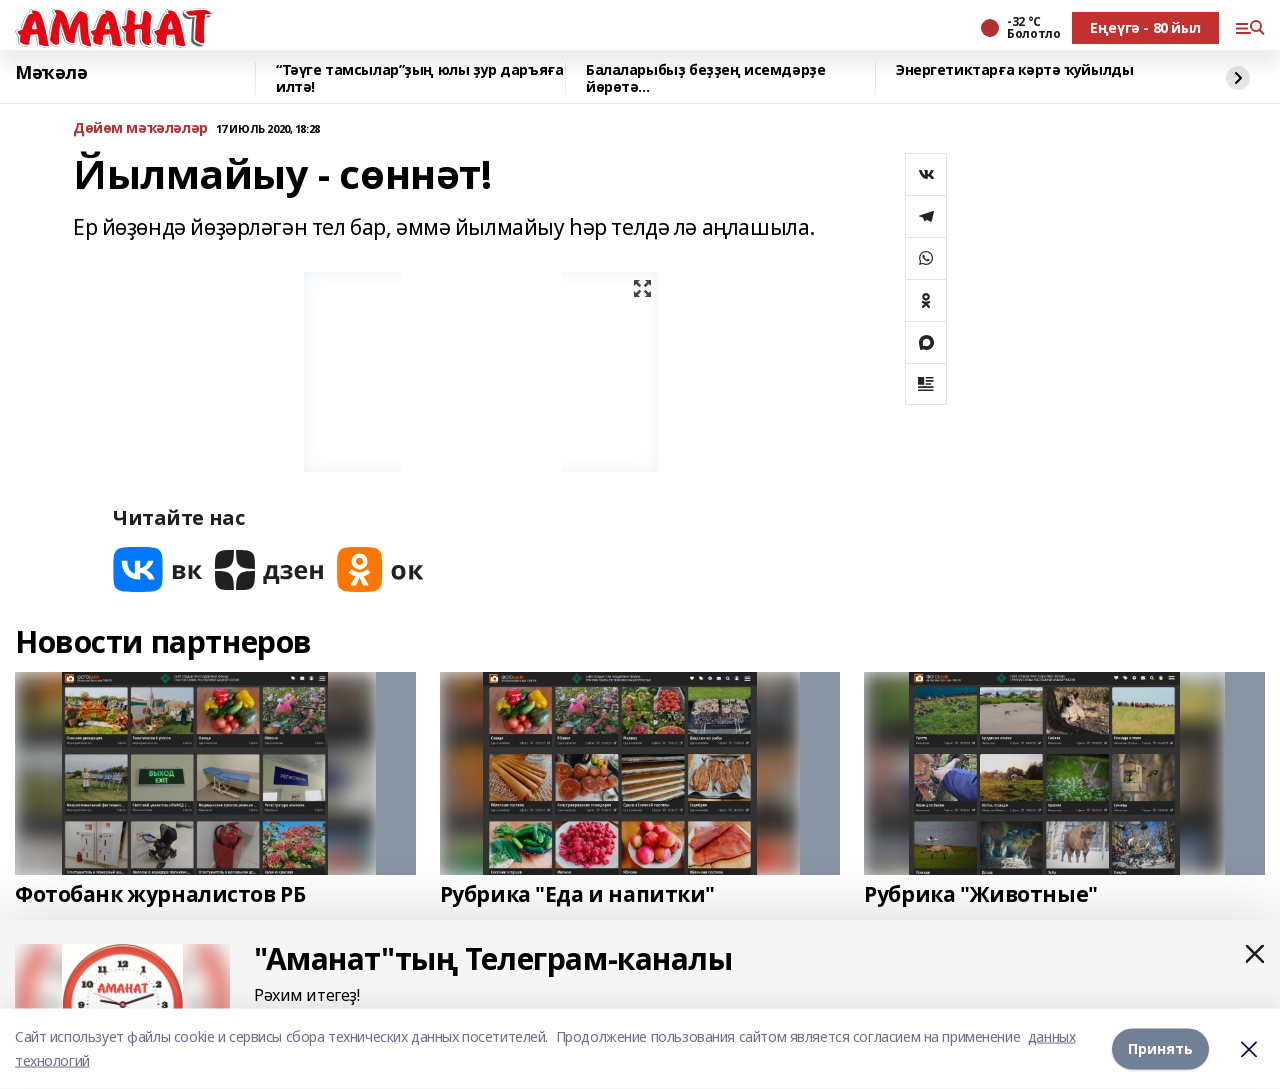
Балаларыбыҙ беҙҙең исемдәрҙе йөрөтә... (705, 78)
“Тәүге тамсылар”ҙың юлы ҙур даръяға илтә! (419, 78)
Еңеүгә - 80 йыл (1145, 27)
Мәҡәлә (51, 73)
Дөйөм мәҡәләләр (140, 128)
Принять (1160, 1048)
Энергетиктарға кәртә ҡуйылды (1014, 70)
